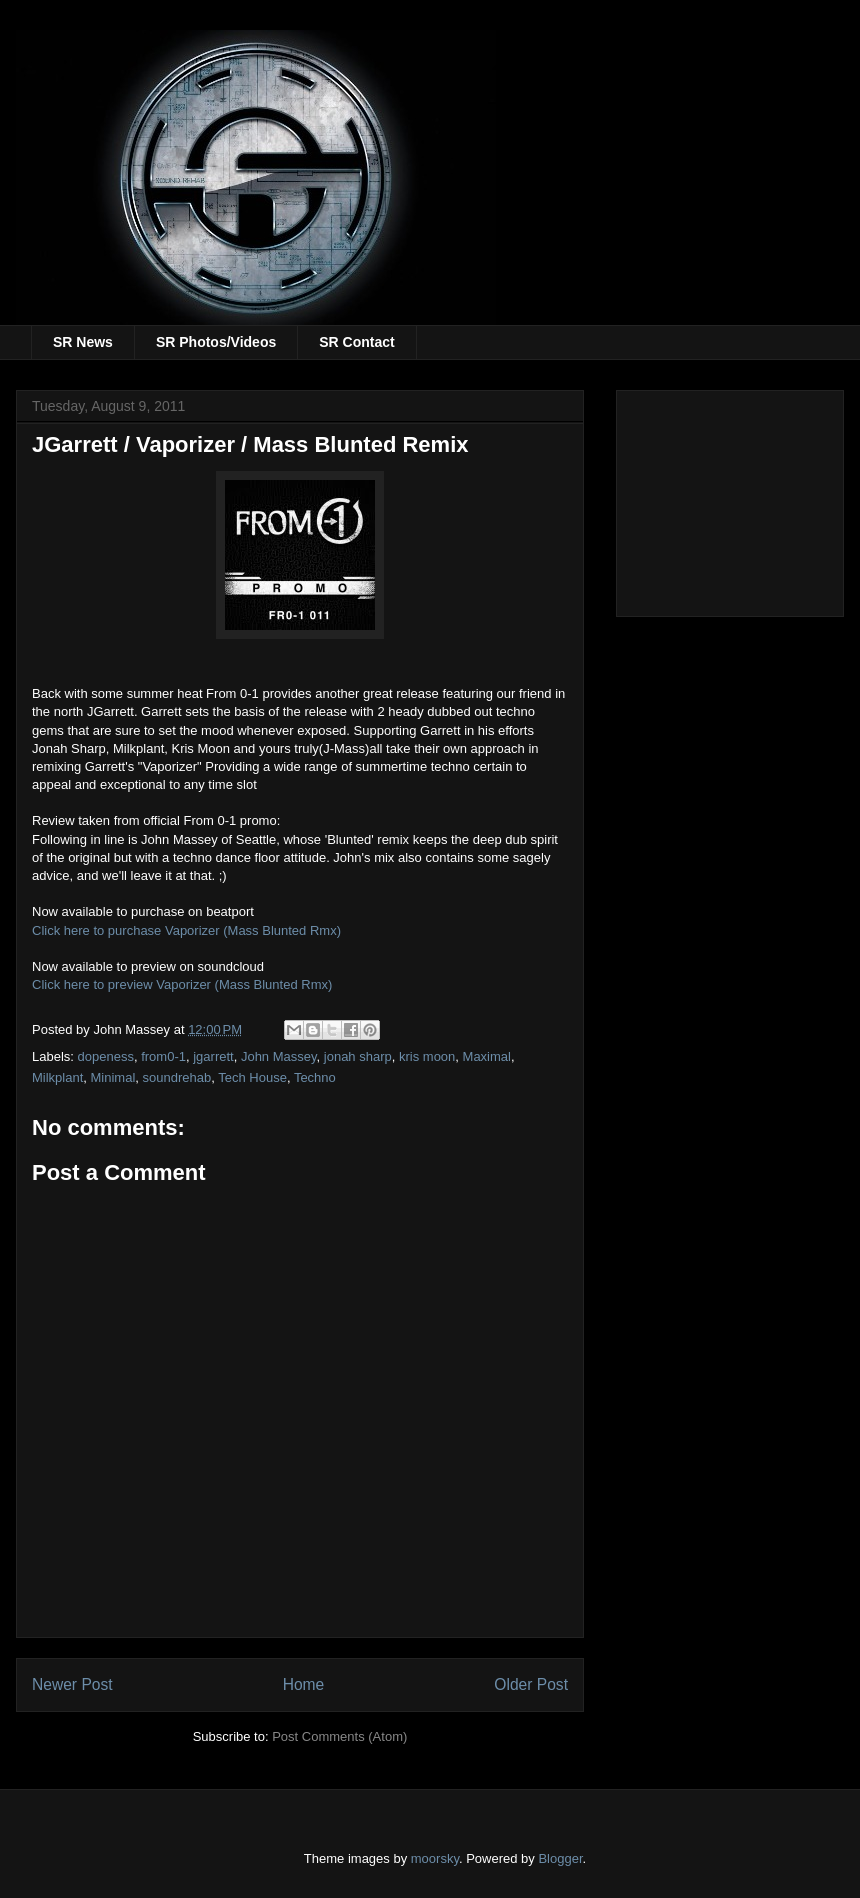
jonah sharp (358, 1056)
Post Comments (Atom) (339, 1736)
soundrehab (177, 1077)
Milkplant (57, 1077)
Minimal (113, 1077)
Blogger (560, 1858)
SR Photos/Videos (216, 342)
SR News (83, 342)
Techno (315, 1077)
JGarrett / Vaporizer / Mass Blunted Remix (250, 444)
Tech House (252, 1077)
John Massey (279, 1056)
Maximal (487, 1056)
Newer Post (72, 1684)
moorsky (435, 1858)
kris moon (427, 1056)
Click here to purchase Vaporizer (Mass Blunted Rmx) (186, 930)
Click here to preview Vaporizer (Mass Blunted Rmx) (182, 984)
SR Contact (356, 342)
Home (304, 1684)
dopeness (106, 1056)
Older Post (531, 1684)
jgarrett (213, 1056)
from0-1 (163, 1056)
